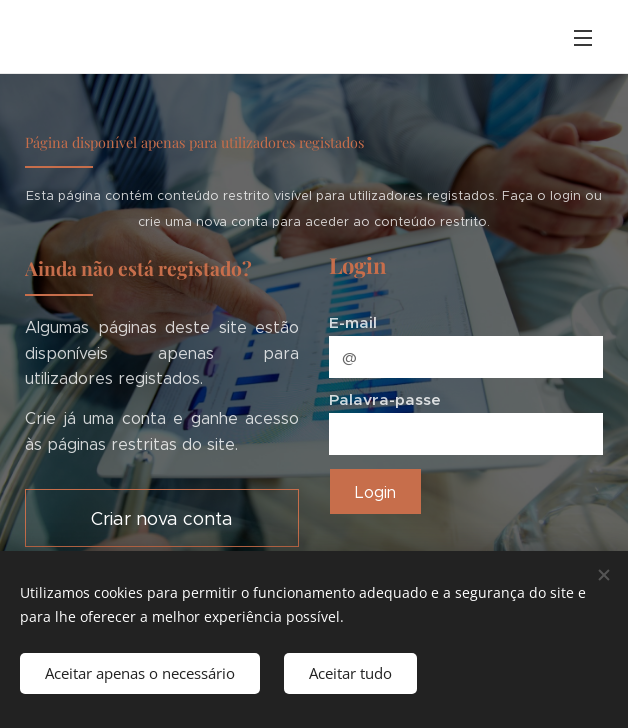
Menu (583, 38)
